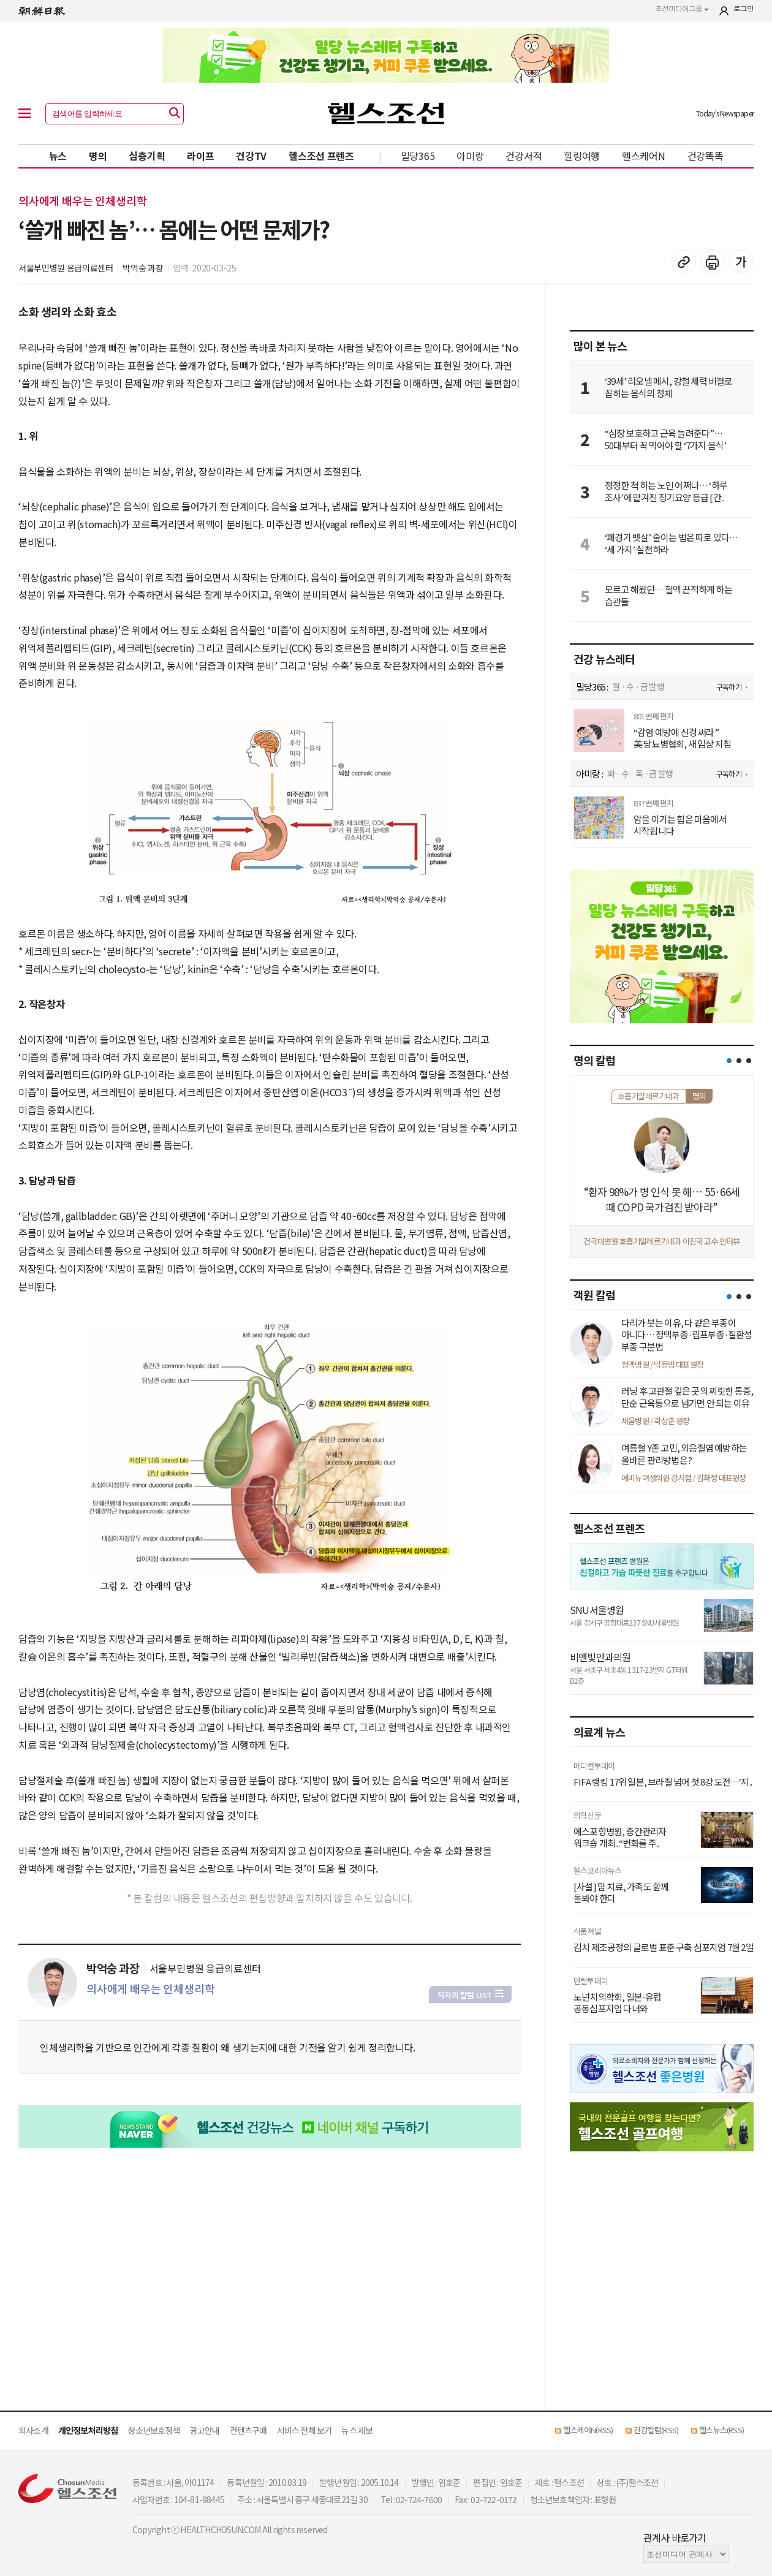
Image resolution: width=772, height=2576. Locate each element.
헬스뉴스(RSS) (721, 2430)
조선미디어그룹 (682, 9)
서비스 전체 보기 (304, 2430)
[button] (729, 1060)
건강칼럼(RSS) (656, 2430)
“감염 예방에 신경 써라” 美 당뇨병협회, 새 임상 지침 (682, 738)
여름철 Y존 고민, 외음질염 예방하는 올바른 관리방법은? (684, 1453)
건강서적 (523, 155)
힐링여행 (582, 155)
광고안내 (205, 2430)
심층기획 (147, 155)
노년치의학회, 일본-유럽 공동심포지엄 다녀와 (617, 2003)
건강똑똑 (705, 155)
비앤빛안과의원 (600, 1657)
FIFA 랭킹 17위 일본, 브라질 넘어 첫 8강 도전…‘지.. (662, 1782)
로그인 (743, 9)
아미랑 (469, 155)
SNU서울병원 (597, 1609)
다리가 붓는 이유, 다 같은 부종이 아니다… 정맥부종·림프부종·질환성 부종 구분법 (686, 1334)
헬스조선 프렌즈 (321, 155)
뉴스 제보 (357, 2430)
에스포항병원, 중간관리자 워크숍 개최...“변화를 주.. (620, 1837)
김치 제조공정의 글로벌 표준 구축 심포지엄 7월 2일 (663, 1947)
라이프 (200, 155)
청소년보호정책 (153, 2430)
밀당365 (418, 155)
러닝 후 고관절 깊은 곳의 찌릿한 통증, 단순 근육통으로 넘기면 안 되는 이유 (687, 1396)
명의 (98, 155)
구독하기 (728, 686)
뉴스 (58, 155)
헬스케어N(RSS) (588, 2430)
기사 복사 (684, 261)
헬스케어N (643, 155)
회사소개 (33, 2430)
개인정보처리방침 (88, 2430)
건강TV (251, 155)
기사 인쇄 (712, 261)
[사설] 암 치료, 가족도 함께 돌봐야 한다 (620, 1892)
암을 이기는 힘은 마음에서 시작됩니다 (680, 825)
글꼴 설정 (741, 261)
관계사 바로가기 (674, 2537)
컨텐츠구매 (248, 2430)
